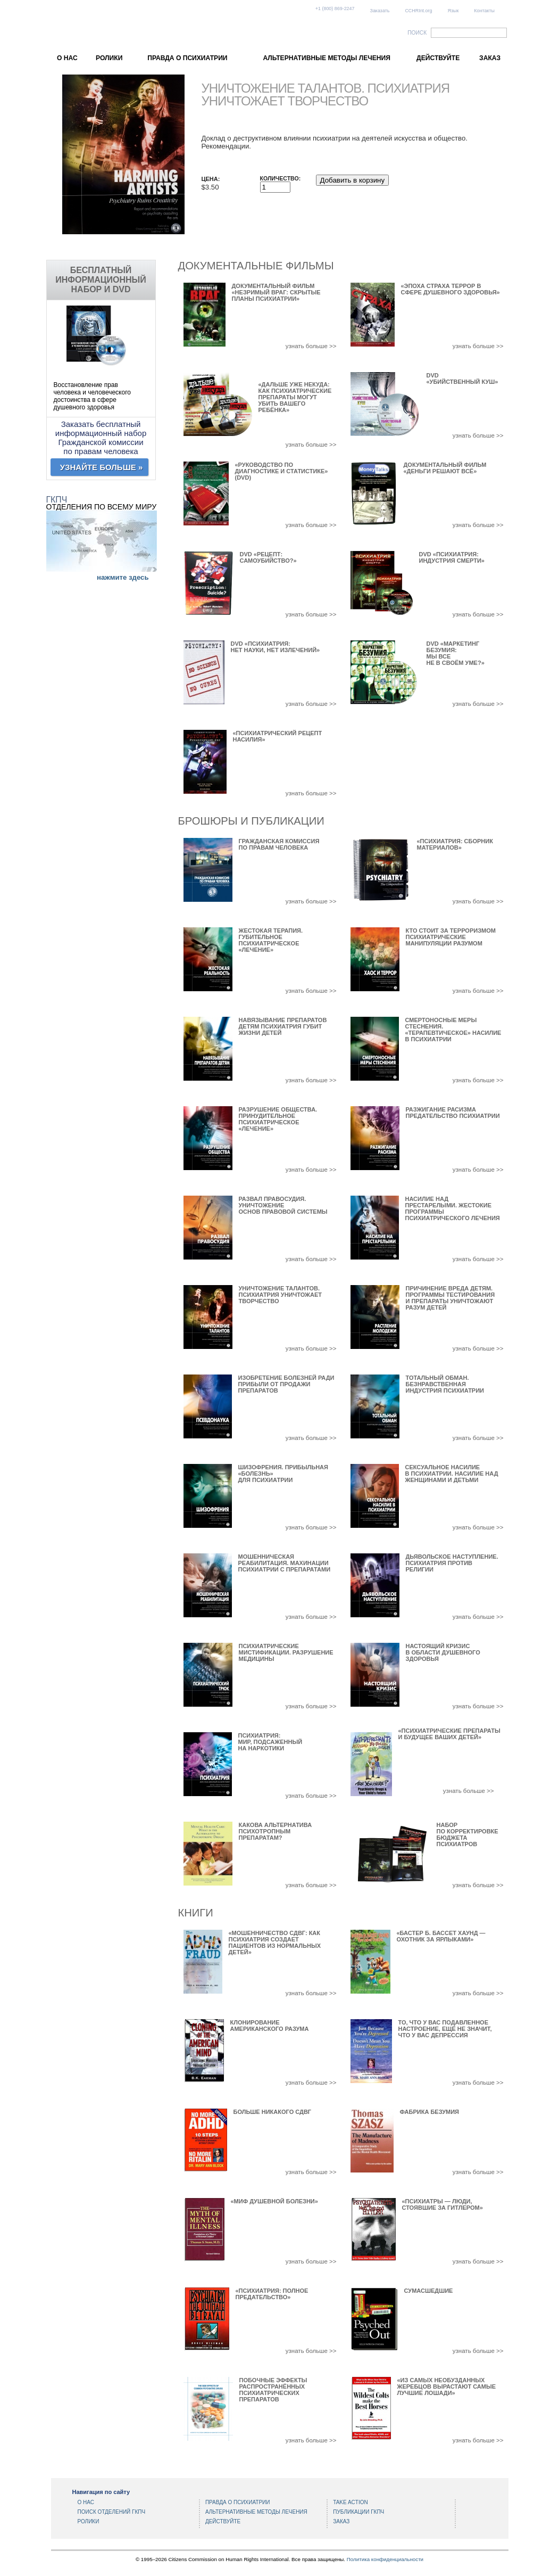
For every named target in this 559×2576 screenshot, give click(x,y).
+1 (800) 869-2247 (335, 8)
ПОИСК (417, 33)
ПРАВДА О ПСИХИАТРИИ (187, 58)
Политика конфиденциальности (385, 2559)
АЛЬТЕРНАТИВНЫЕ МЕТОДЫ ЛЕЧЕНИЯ (326, 58)
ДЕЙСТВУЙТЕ (438, 58)
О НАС (67, 58)
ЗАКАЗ (489, 58)
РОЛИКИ (109, 58)
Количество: (280, 178)
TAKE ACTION (350, 2502)
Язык (452, 10)
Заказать (380, 10)
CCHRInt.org (418, 10)
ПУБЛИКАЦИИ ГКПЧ (358, 2512)
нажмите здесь (123, 577)
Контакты (484, 10)
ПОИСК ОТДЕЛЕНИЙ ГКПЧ (112, 2512)
